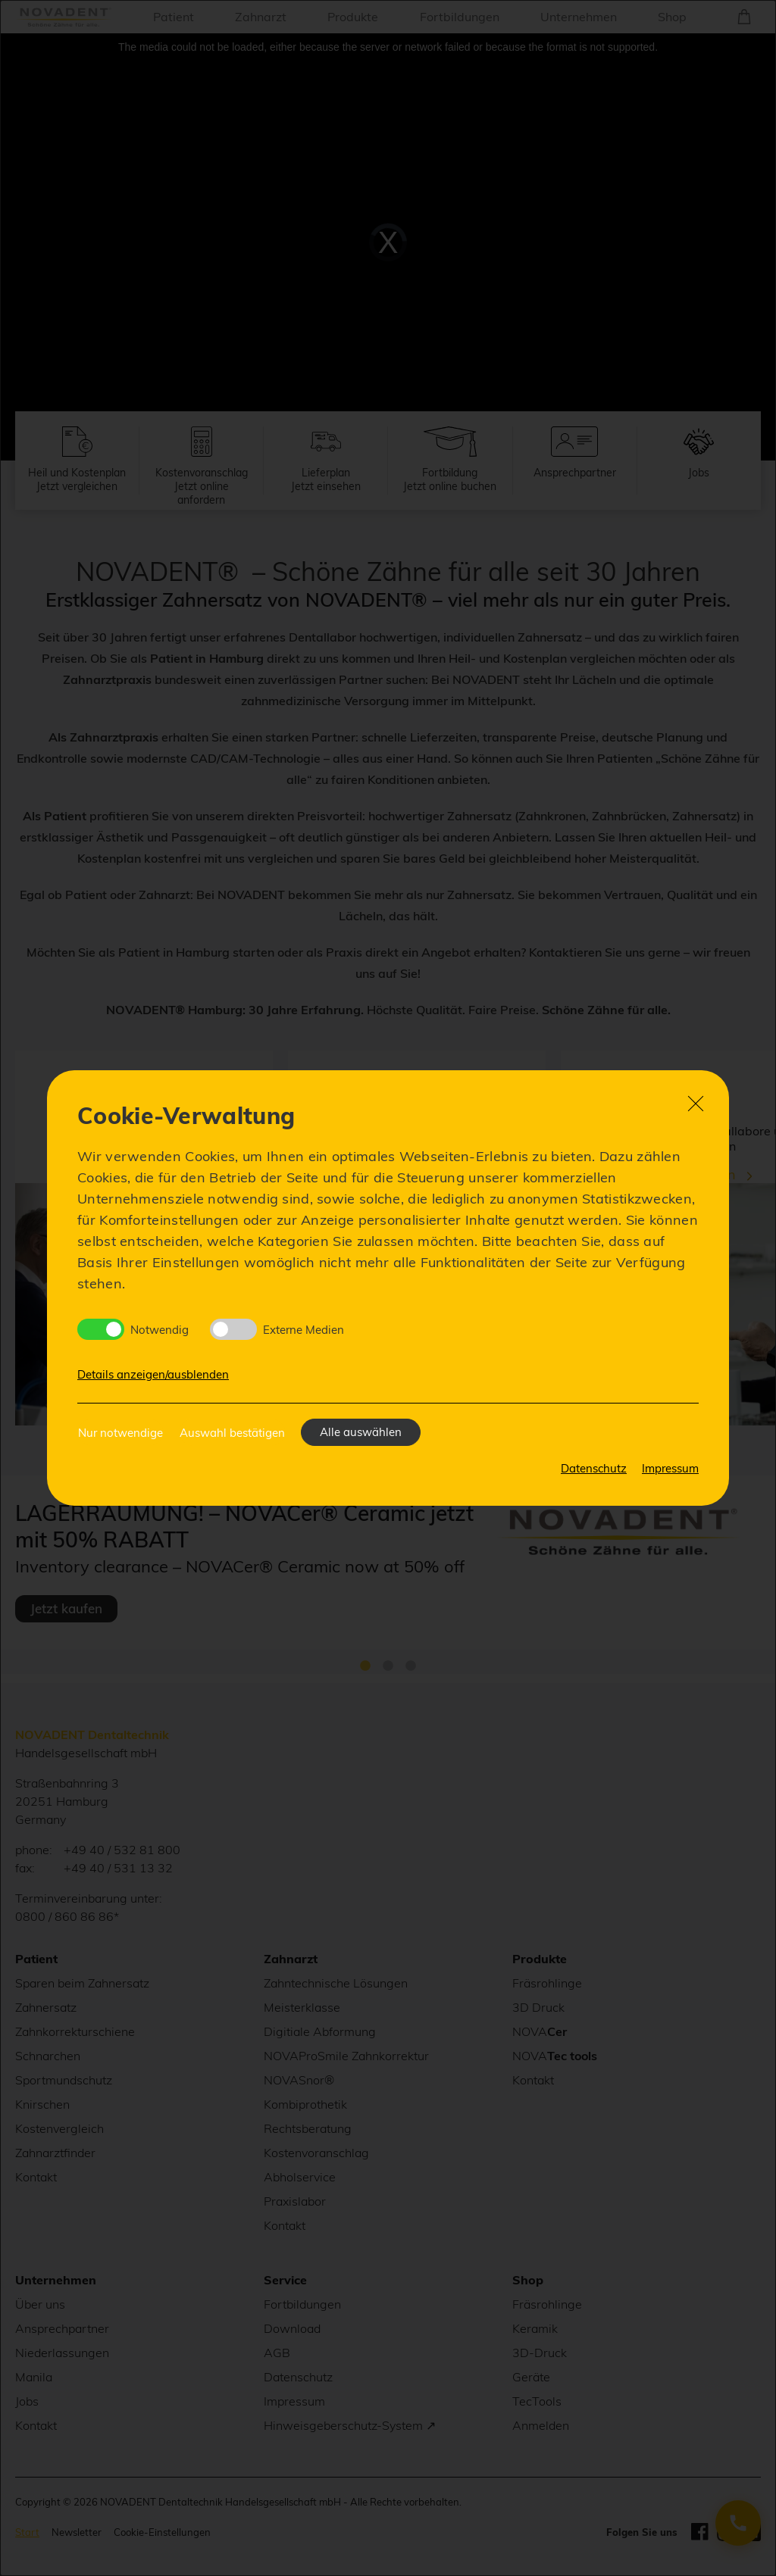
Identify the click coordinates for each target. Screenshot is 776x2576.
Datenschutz (594, 1468)
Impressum (670, 1468)
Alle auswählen (361, 1432)
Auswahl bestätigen (232, 1432)
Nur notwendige (120, 1432)
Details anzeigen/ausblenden (153, 1374)
